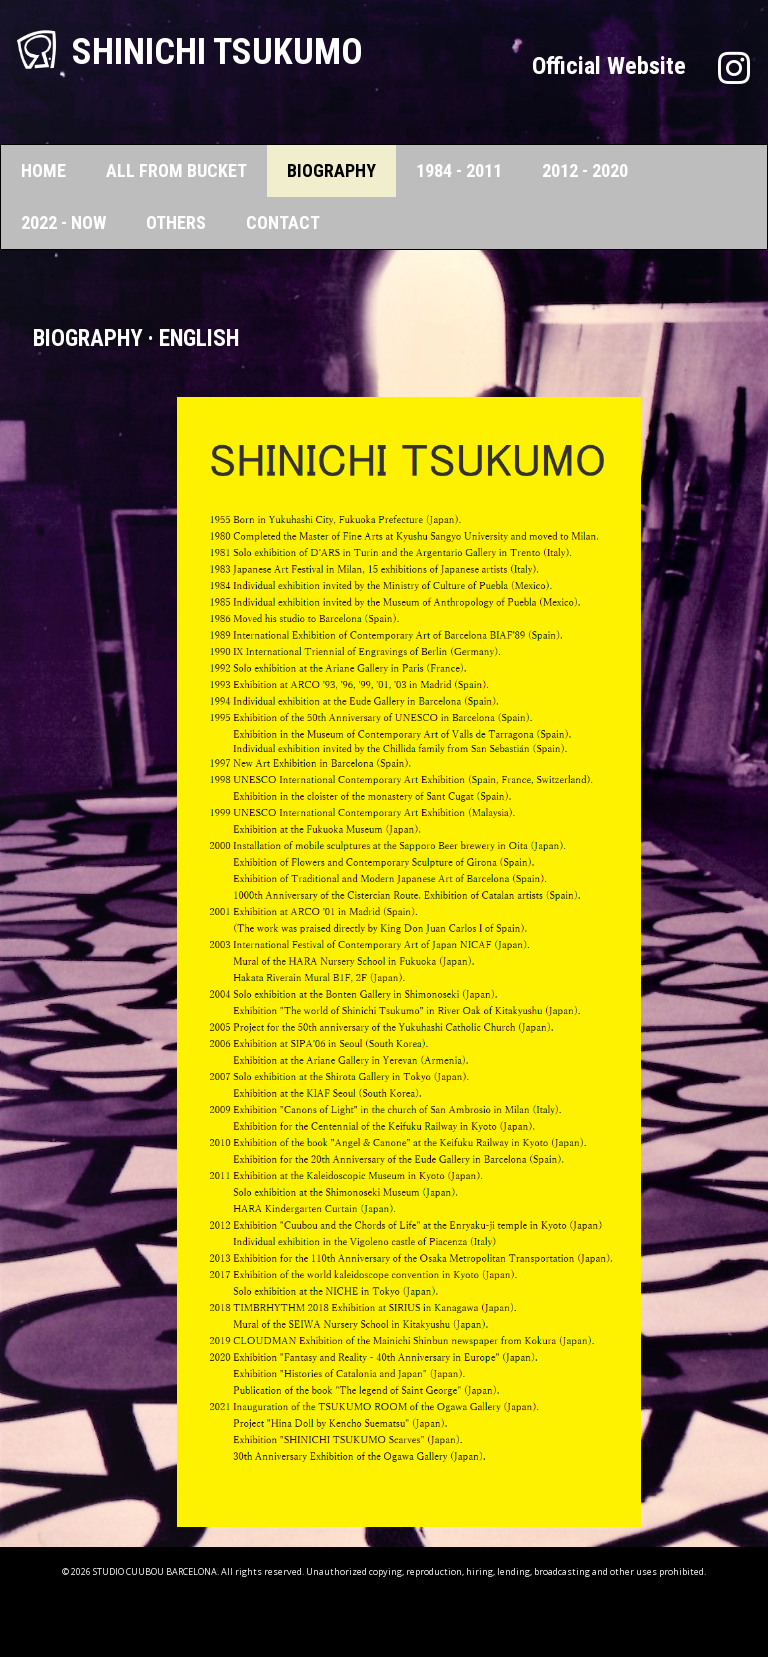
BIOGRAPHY (331, 170)
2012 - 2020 (585, 170)
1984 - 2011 (459, 170)
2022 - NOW (63, 222)
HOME (43, 170)
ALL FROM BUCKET (176, 170)
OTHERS (176, 222)
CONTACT (283, 222)
